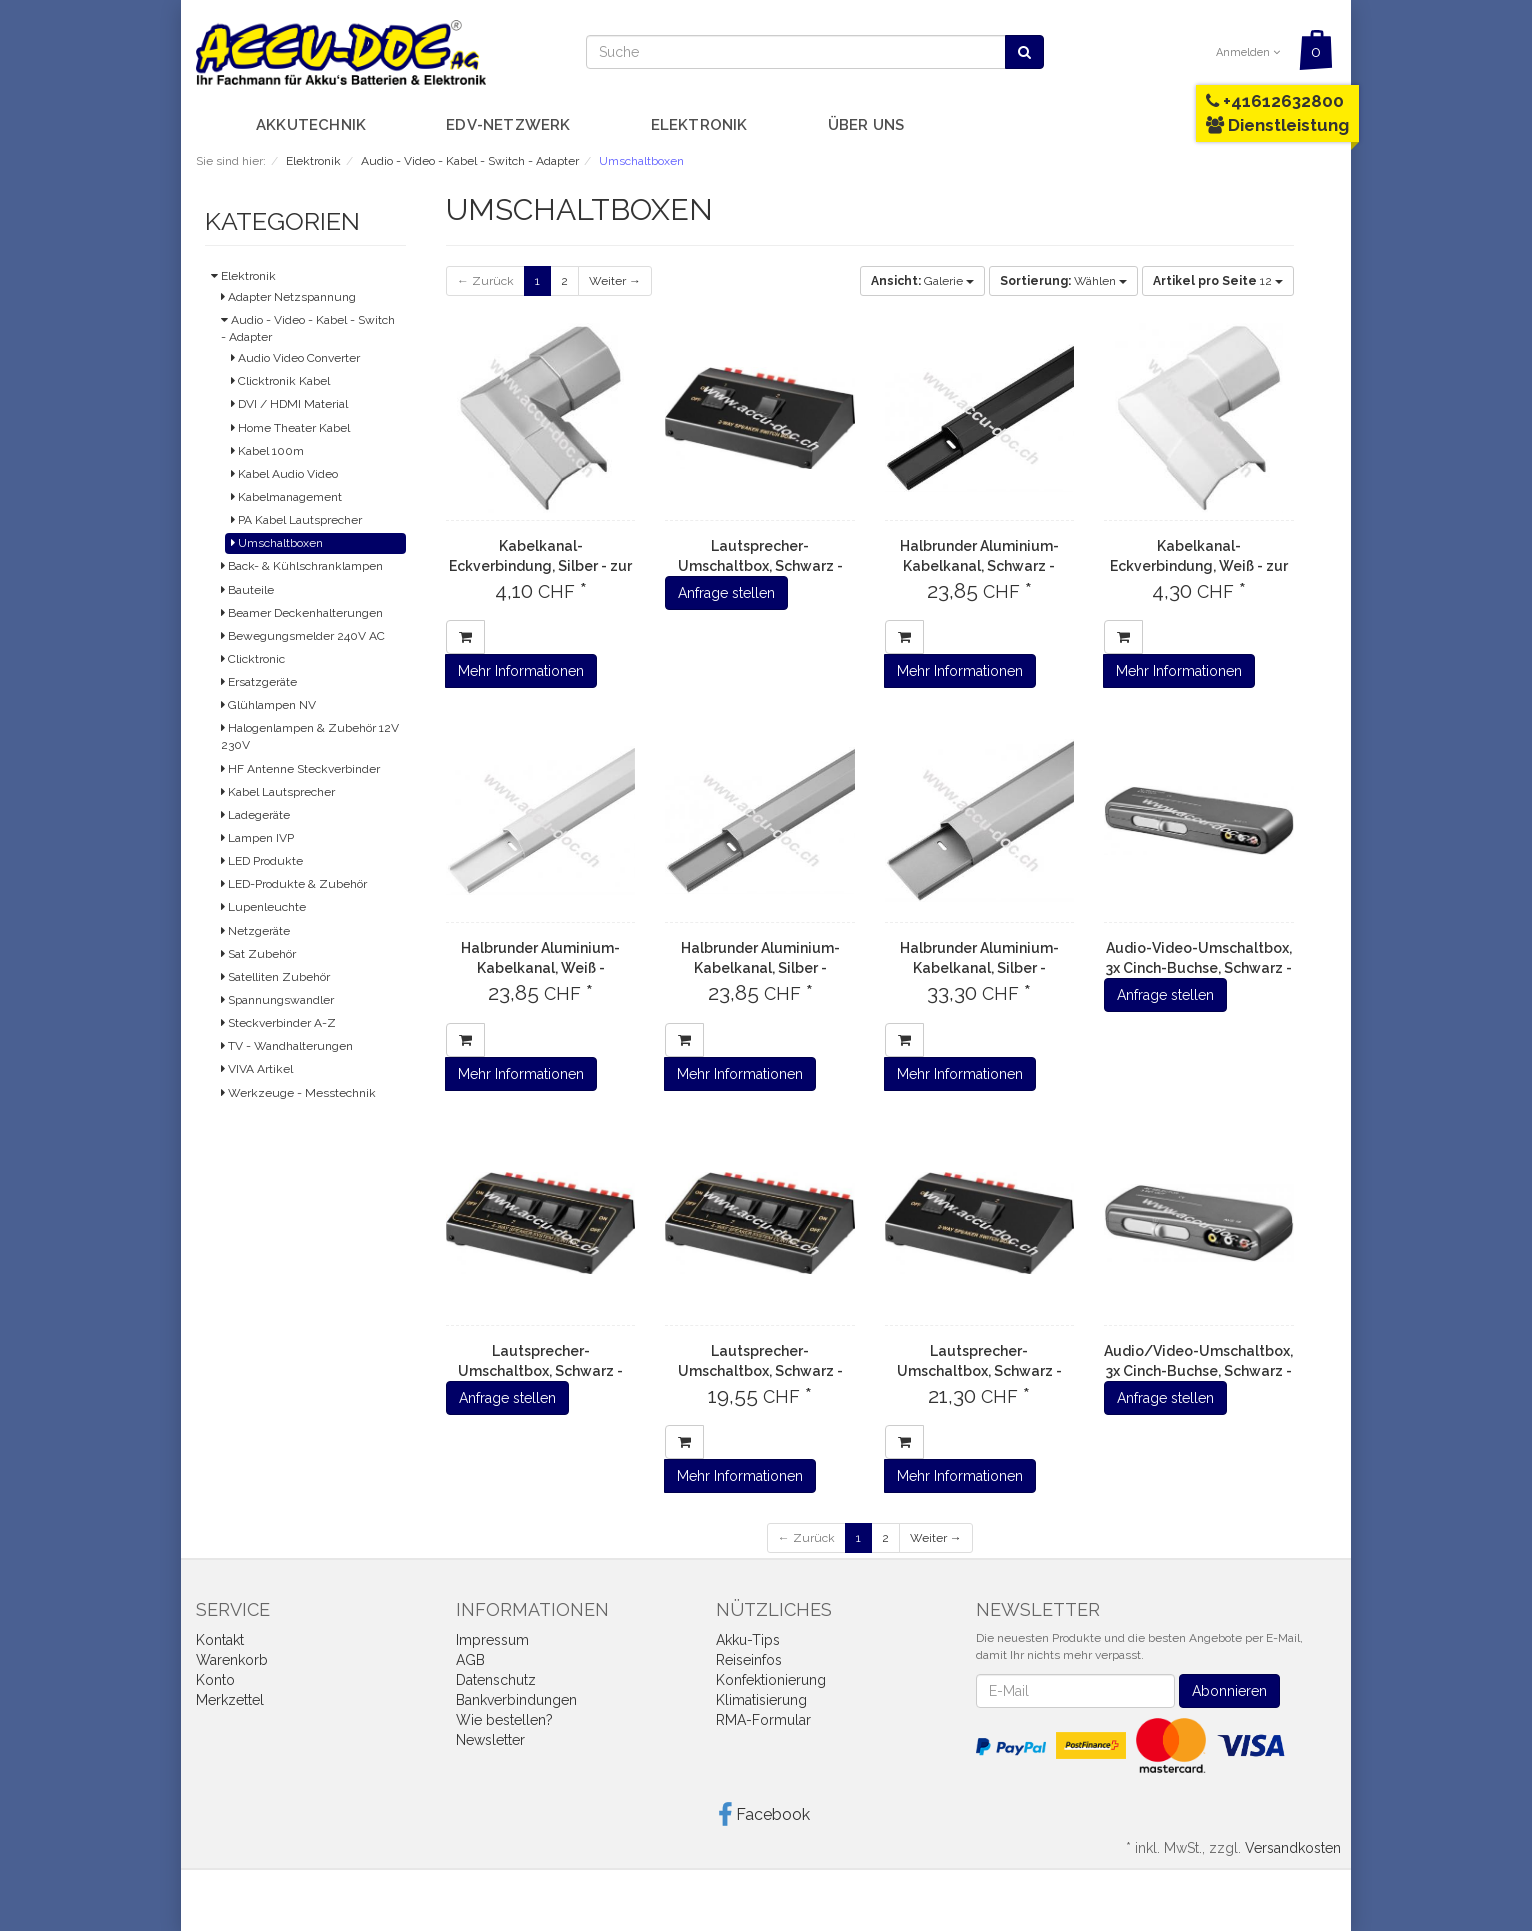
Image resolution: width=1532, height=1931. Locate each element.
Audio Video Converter (295, 358)
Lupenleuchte (263, 907)
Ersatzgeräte (259, 682)
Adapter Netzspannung (288, 297)
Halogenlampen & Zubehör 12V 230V (310, 736)
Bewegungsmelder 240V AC (303, 636)
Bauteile (247, 590)
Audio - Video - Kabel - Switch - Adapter (308, 328)
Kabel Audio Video (284, 474)
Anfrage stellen (726, 593)
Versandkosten (1293, 1848)
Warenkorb (232, 1660)
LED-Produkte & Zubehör (294, 884)
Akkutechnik (311, 125)
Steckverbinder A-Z (278, 1023)
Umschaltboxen (277, 543)
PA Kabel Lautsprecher (296, 520)
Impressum (492, 1640)
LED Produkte (262, 861)
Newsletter (490, 1740)
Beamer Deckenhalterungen (302, 613)
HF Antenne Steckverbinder (300, 769)
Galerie (922, 281)
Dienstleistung (1277, 125)
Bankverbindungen (516, 1700)
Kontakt (220, 1640)
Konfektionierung (771, 1680)
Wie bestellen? (504, 1720)
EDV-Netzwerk (508, 125)
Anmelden (1248, 52)
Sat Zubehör (258, 954)
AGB (470, 1660)
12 (1218, 281)
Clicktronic (253, 659)
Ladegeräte (255, 815)
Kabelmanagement (286, 497)
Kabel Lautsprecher (278, 792)
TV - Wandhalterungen (287, 1046)
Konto (215, 1680)
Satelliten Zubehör (275, 977)
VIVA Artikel (257, 1069)
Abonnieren (1229, 1691)
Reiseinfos (749, 1660)
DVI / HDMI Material (289, 404)
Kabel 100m (267, 451)
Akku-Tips (748, 1640)
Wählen (1063, 281)
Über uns (866, 125)
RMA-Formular (763, 1720)
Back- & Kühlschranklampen (302, 566)
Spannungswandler (277, 1000)
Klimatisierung (761, 1700)
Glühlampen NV (268, 705)
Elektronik (699, 125)
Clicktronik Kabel (280, 381)
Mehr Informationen (521, 671)
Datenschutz (496, 1680)
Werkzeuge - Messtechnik (298, 1093)
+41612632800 (1275, 101)
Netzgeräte (255, 931)
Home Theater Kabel (290, 428)
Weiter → (615, 281)
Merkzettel (230, 1700)
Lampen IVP (257, 838)
